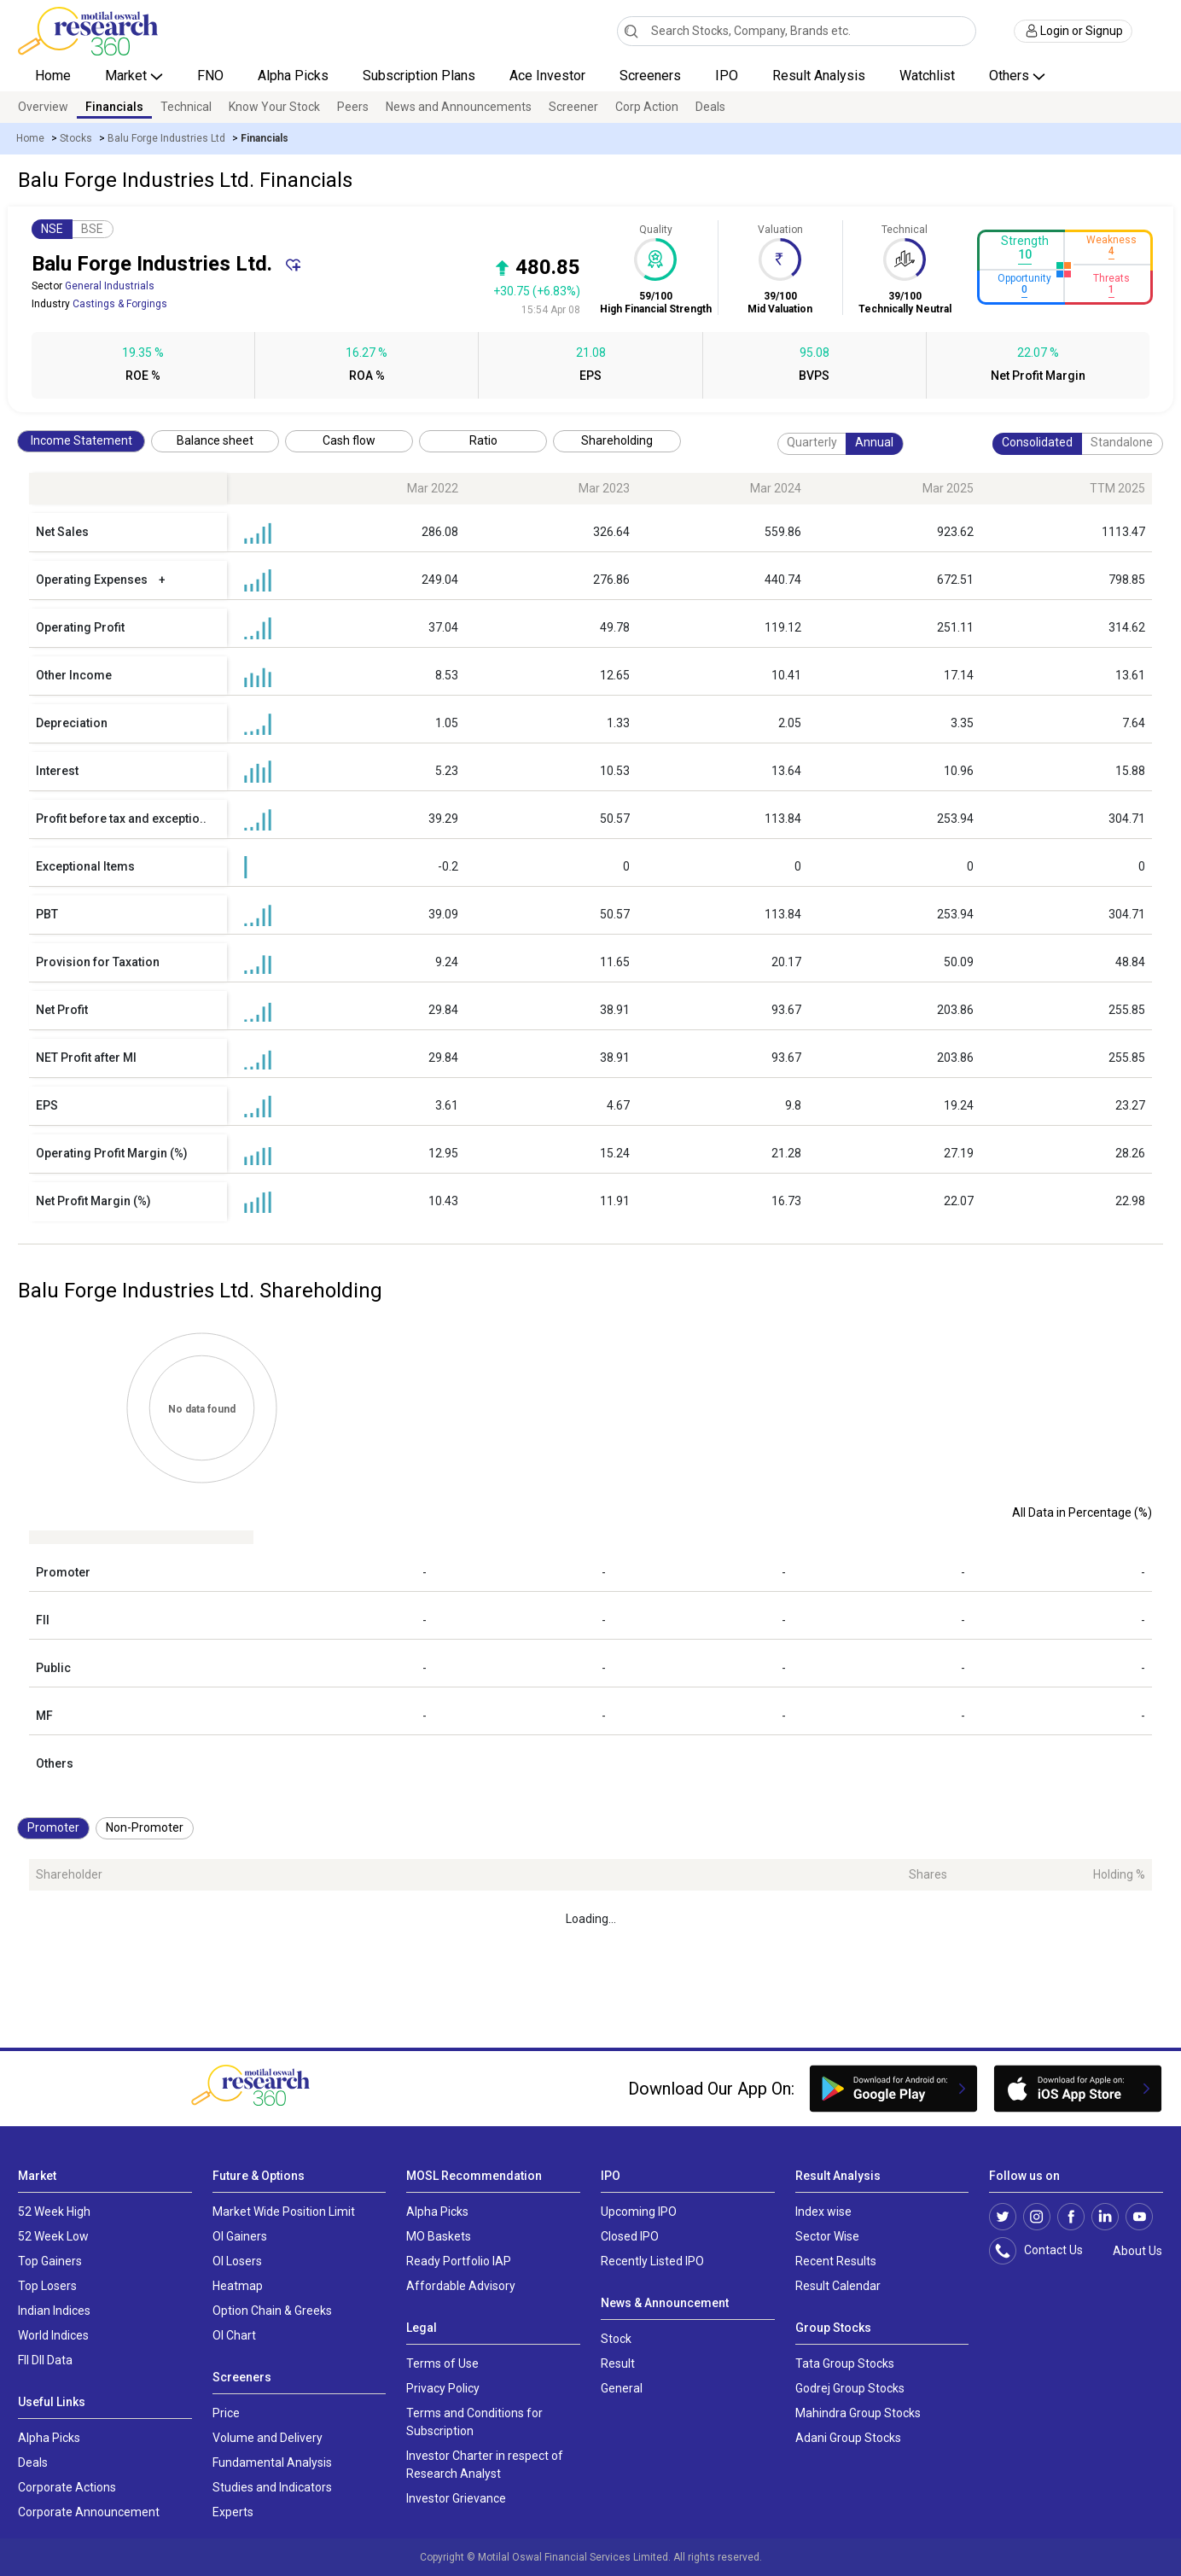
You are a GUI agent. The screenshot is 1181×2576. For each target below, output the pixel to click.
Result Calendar (838, 2286)
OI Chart (234, 2335)
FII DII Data (45, 2360)
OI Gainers (239, 2236)
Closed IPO (630, 2236)
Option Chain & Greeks (272, 2310)
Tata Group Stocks (844, 2363)
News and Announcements (459, 107)
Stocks (76, 138)
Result (618, 2363)
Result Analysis (818, 75)
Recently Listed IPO (652, 2261)
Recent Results (835, 2261)
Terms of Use (442, 2363)
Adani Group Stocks (848, 2438)
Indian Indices (54, 2310)
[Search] (631, 30)
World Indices (53, 2335)
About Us (1135, 2251)
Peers (353, 107)
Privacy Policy (443, 2388)
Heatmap (237, 2286)
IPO (726, 75)
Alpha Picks (293, 75)
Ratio (483, 440)
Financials (114, 107)
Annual (874, 442)
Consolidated (1037, 442)
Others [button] (1011, 75)
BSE (92, 229)
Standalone (1122, 442)
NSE (52, 229)
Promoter (53, 1827)
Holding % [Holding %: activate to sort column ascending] (1119, 1874)
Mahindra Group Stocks (858, 2413)
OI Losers (237, 2261)
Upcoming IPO (639, 2211)
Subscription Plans (419, 75)
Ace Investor (547, 75)
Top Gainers (50, 2261)
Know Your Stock (274, 107)
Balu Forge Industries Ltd (166, 138)
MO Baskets (438, 2236)
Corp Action (646, 107)
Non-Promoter (144, 1827)
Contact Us (1045, 2250)
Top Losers (47, 2286)
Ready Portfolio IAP (458, 2261)
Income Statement (81, 440)
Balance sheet (215, 440)
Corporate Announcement (89, 2512)
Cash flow (349, 440)
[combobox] (796, 31)
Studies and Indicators (272, 2487)
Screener (573, 107)
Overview (43, 107)
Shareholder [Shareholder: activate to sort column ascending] (69, 1874)
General (622, 2388)
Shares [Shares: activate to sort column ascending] (928, 1874)
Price (226, 2413)
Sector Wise (827, 2236)
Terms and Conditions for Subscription (474, 2422)
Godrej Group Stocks (850, 2388)
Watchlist (927, 75)
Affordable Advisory (460, 2286)
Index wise (823, 2211)
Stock (616, 2339)
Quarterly (812, 442)
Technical (186, 107)
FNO (210, 75)
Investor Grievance (456, 2498)
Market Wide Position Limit (283, 2211)
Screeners (650, 75)
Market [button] (127, 75)
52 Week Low (53, 2236)
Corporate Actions (67, 2487)
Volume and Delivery (267, 2438)
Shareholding (617, 440)
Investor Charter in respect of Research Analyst (484, 2464)
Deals (710, 107)
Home (53, 75)
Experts (232, 2512)
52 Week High (54, 2211)
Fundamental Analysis (272, 2462)
